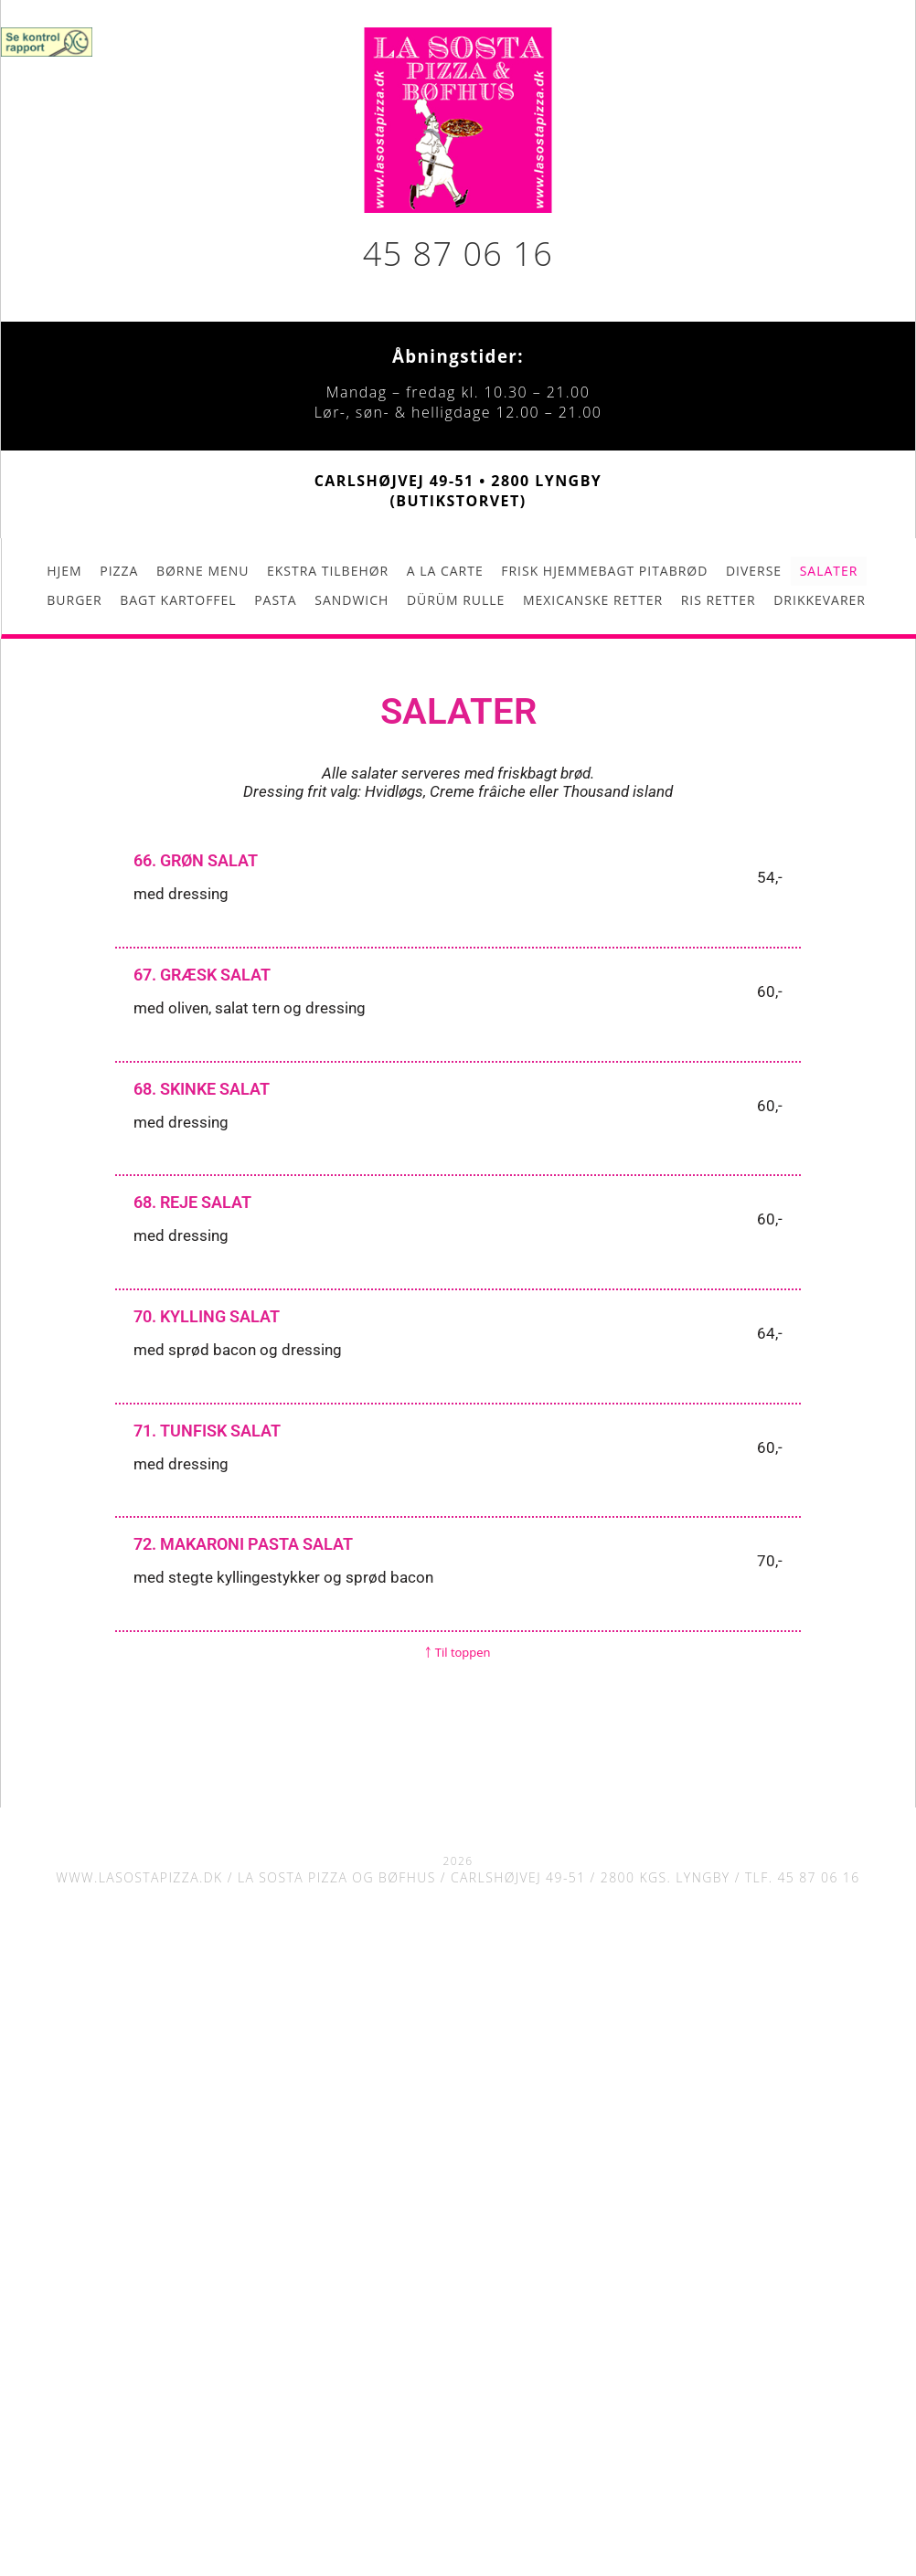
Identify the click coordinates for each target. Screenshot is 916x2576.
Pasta (275, 600)
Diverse (754, 570)
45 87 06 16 (458, 253)
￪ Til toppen (457, 1652)
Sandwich (351, 600)
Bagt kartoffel (178, 600)
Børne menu (202, 570)
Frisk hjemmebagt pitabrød (604, 570)
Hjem (64, 570)
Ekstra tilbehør (328, 570)
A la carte (445, 570)
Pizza (119, 570)
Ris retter (718, 600)
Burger (74, 600)
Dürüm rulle (456, 600)
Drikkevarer (819, 600)
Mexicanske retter (593, 600)
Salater (829, 570)
